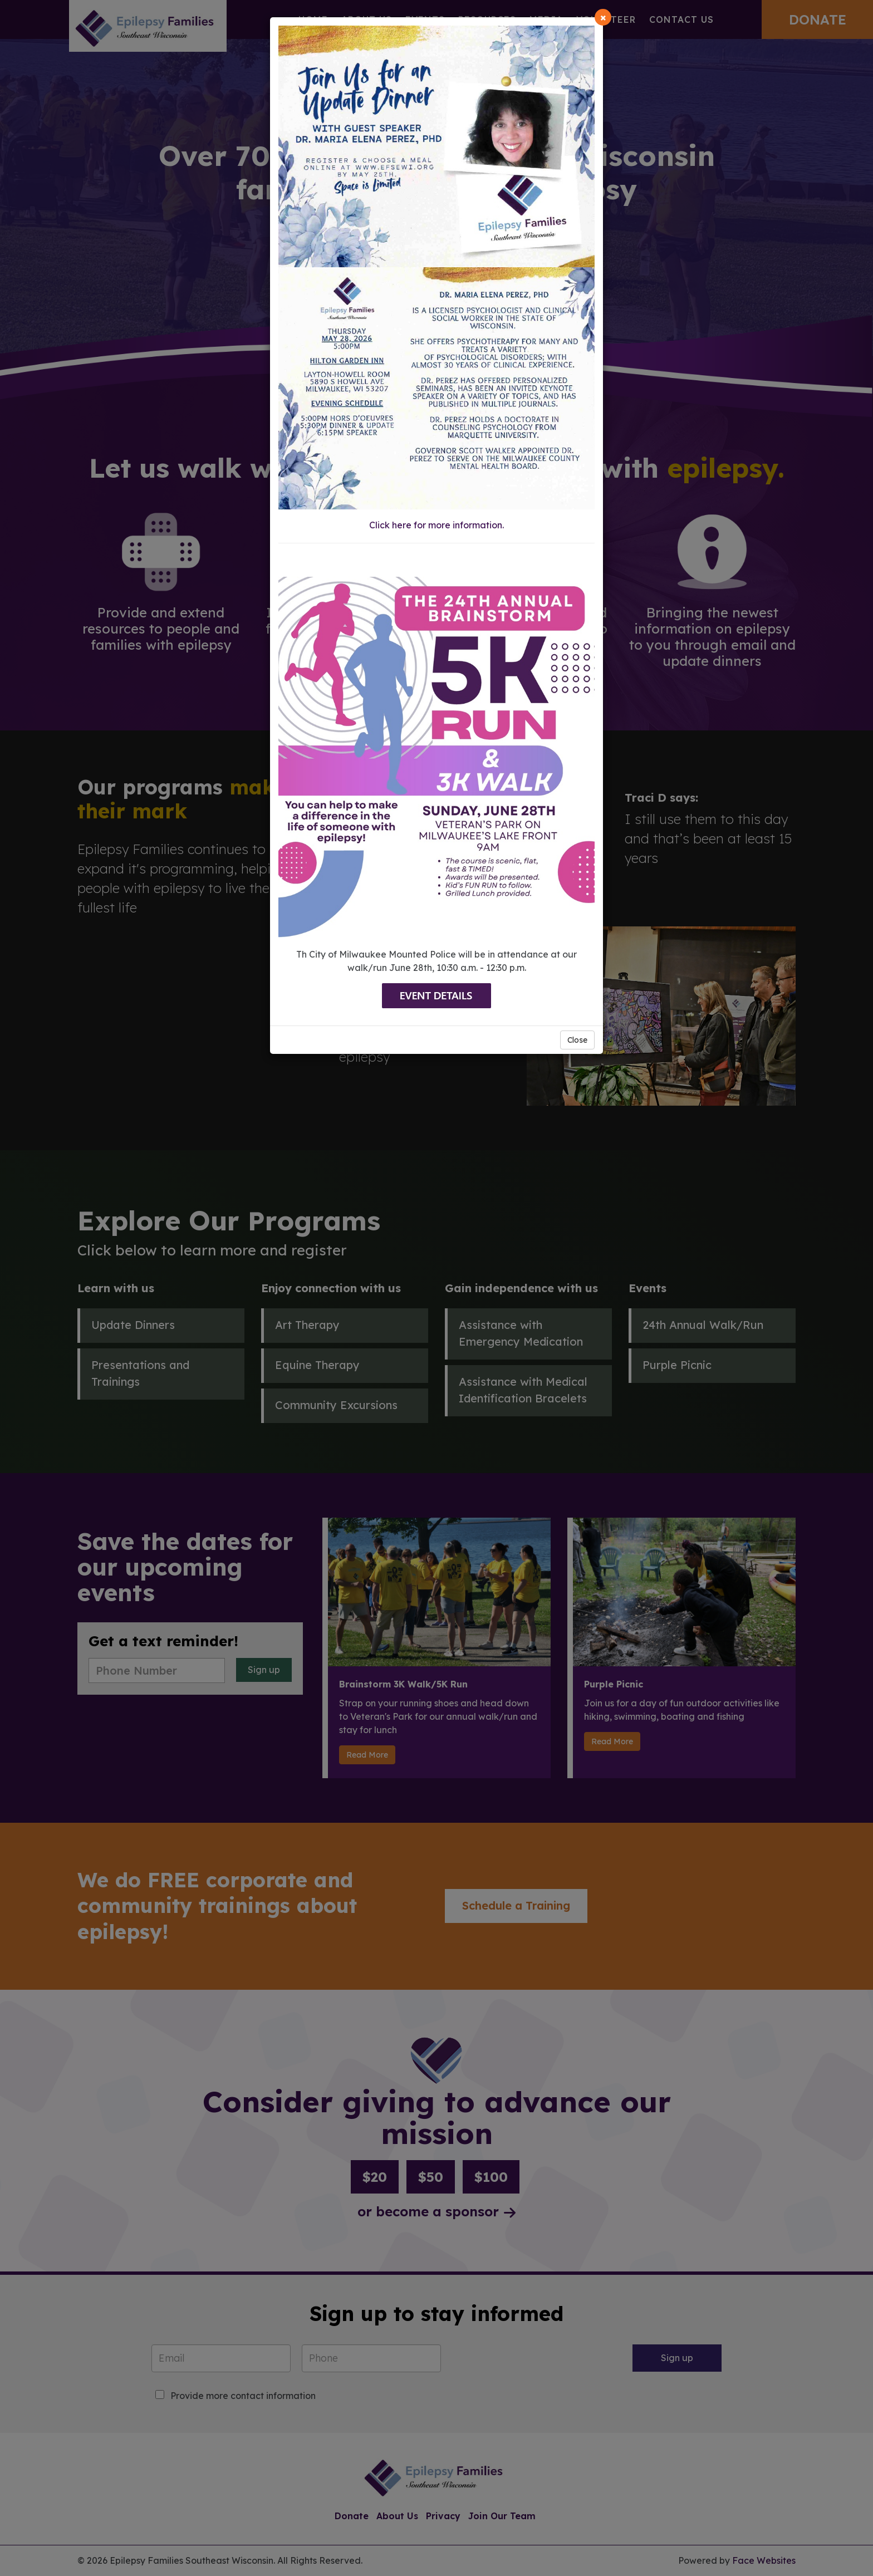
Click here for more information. (436, 525)
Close (577, 1040)
